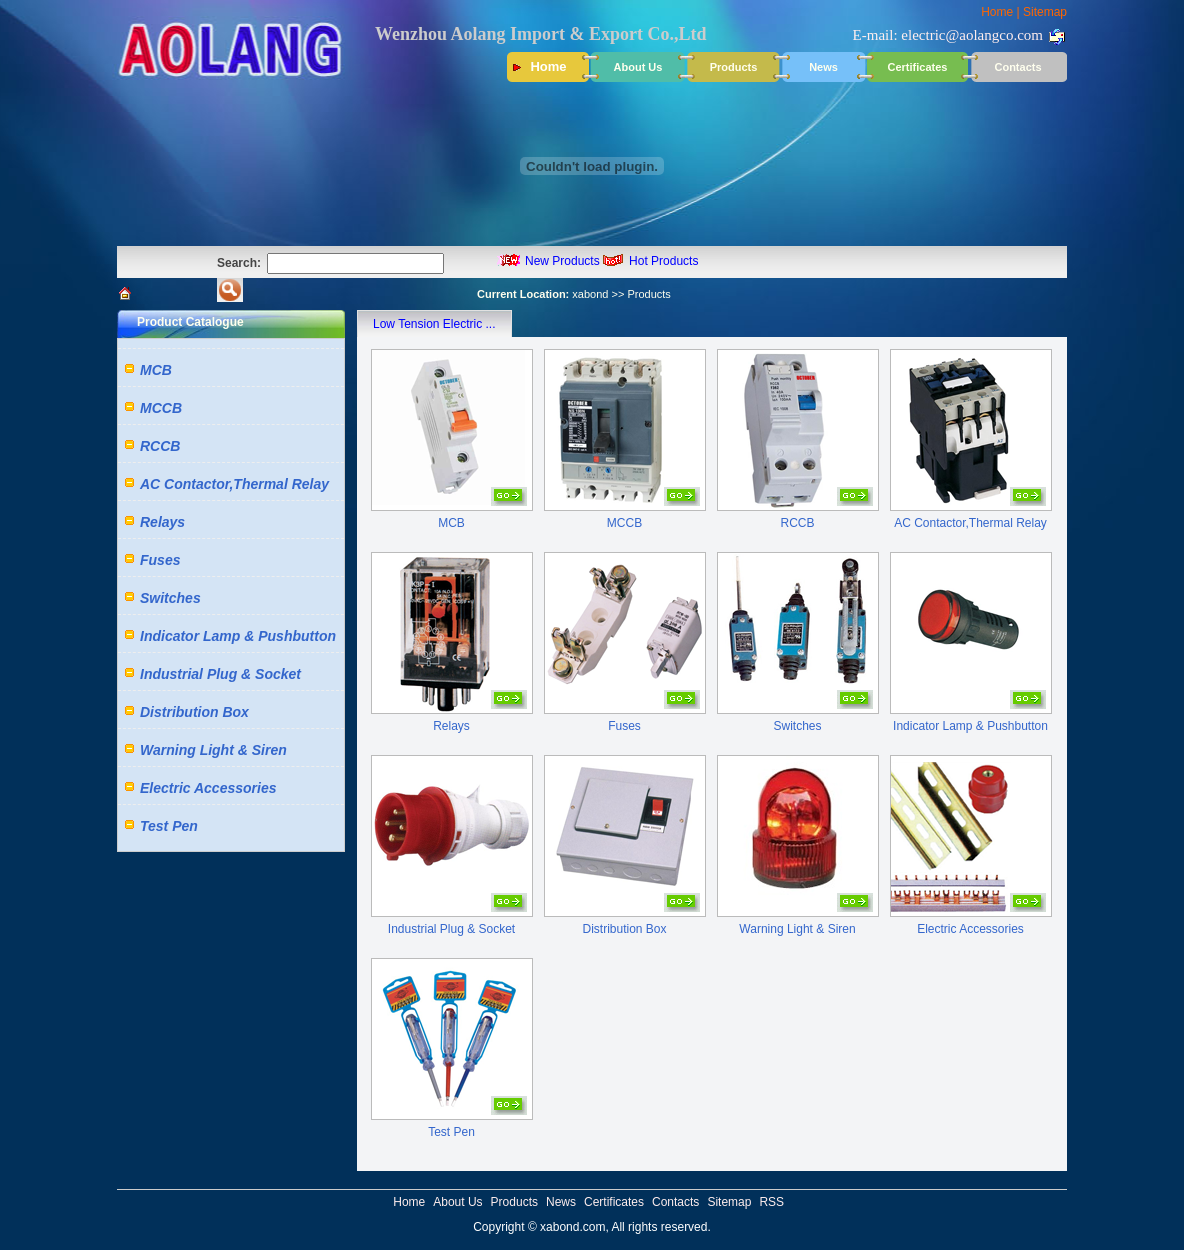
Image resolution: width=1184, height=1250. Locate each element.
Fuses (160, 560)
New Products (562, 261)
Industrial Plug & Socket (220, 674)
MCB (156, 370)
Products (734, 67)
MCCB (161, 408)
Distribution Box (194, 712)
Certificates (918, 67)
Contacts (1017, 67)
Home (997, 12)
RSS (771, 1202)
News (823, 67)
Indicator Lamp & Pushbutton (238, 636)
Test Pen (169, 826)
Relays (162, 522)
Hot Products (663, 261)
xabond (590, 294)
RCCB (160, 446)
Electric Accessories (208, 788)
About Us (638, 67)
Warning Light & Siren (213, 750)
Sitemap (1045, 12)
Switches (170, 598)
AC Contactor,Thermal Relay (234, 484)
